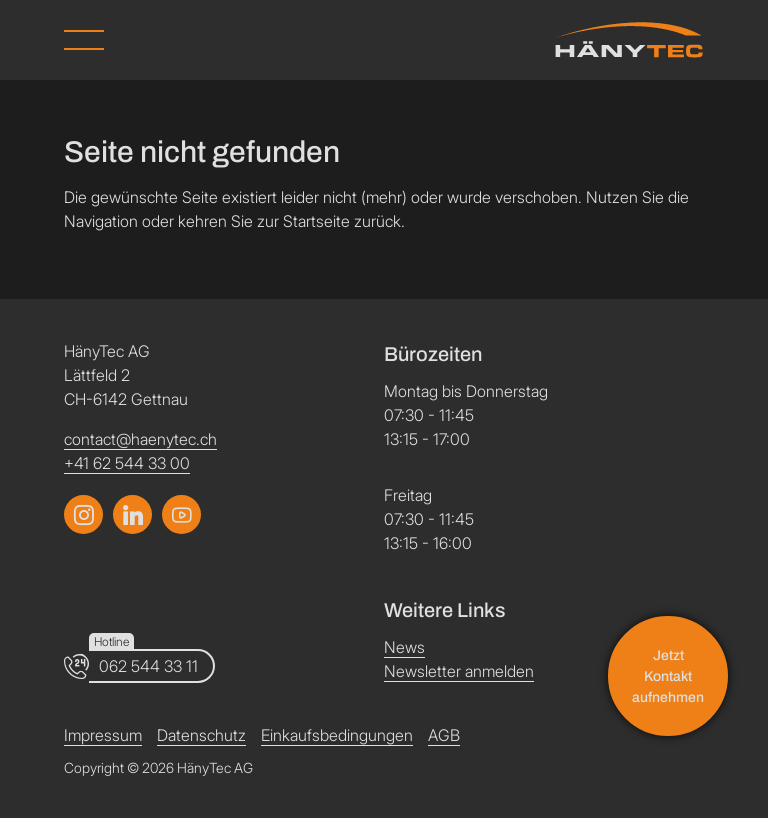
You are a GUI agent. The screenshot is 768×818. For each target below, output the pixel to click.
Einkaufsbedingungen (337, 735)
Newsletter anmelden (459, 671)
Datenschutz (201, 735)
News (404, 647)
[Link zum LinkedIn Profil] (181, 514)
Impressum (103, 735)
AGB (444, 735)
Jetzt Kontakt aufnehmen (668, 676)
